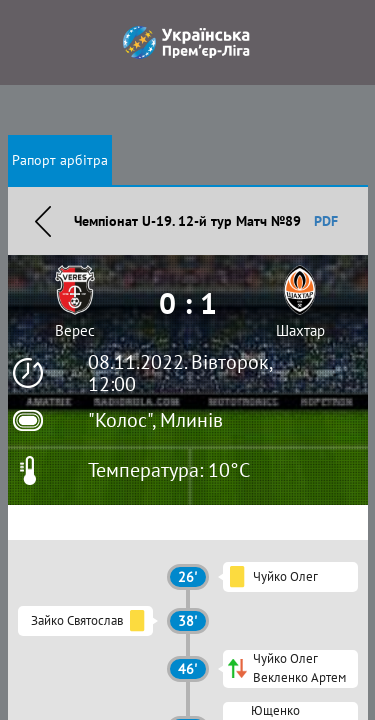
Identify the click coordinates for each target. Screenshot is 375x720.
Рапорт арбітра (60, 160)
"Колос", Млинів (155, 420)
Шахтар (300, 330)
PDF (326, 221)
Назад (43, 221)
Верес (75, 330)
